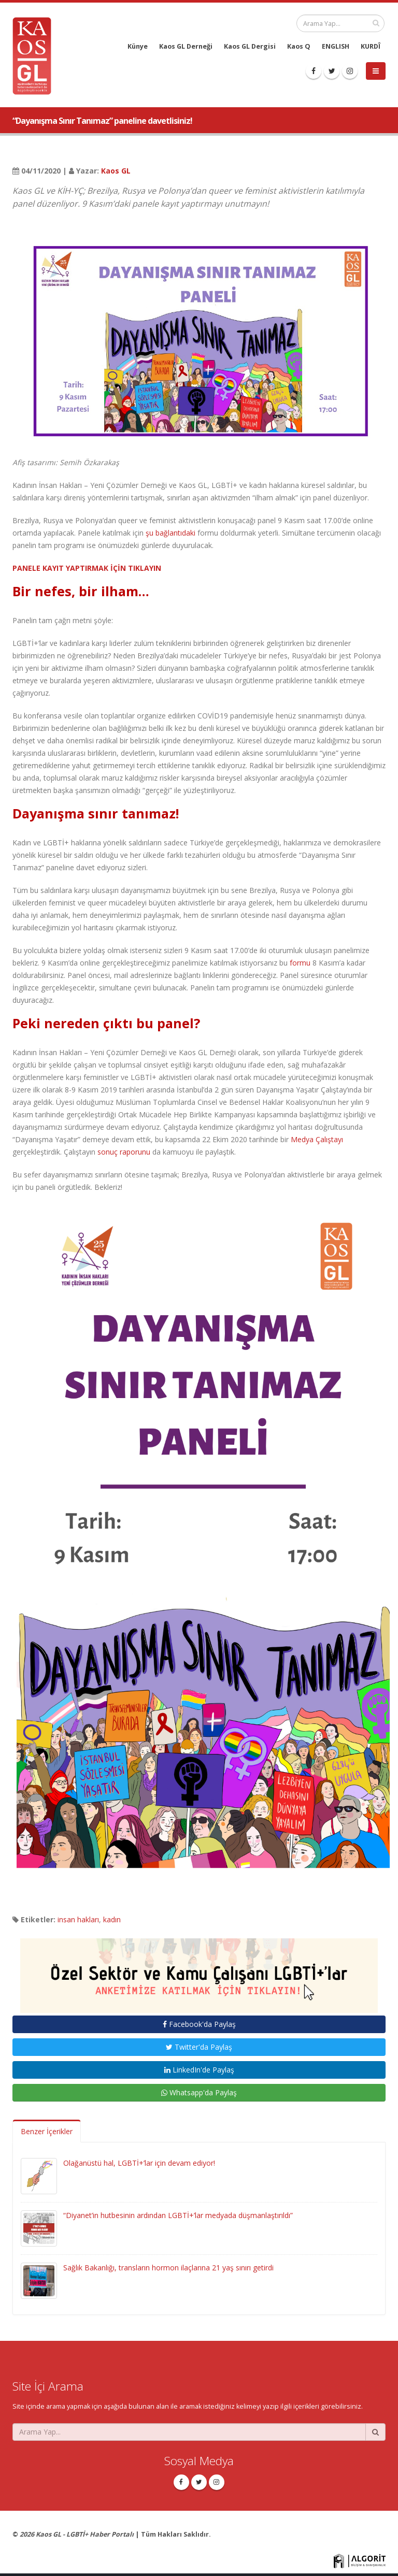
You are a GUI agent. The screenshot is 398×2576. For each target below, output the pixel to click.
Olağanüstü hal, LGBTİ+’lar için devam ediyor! (139, 2163)
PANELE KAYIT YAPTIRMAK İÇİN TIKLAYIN (86, 568)
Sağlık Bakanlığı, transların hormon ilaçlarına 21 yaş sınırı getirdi (168, 2267)
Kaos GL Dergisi (250, 46)
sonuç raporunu (123, 1152)
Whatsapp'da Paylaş (199, 2092)
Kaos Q (298, 46)
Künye (137, 46)
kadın (112, 1919)
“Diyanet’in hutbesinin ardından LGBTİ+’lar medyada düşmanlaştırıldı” (178, 2215)
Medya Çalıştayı (317, 1139)
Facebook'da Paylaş (199, 2024)
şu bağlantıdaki (170, 533)
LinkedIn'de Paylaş (199, 2070)
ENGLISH (335, 46)
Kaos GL (116, 171)
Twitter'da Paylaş (199, 2047)
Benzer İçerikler (47, 2131)
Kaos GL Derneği (185, 46)
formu (300, 963)
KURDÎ (370, 46)
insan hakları (78, 1919)
